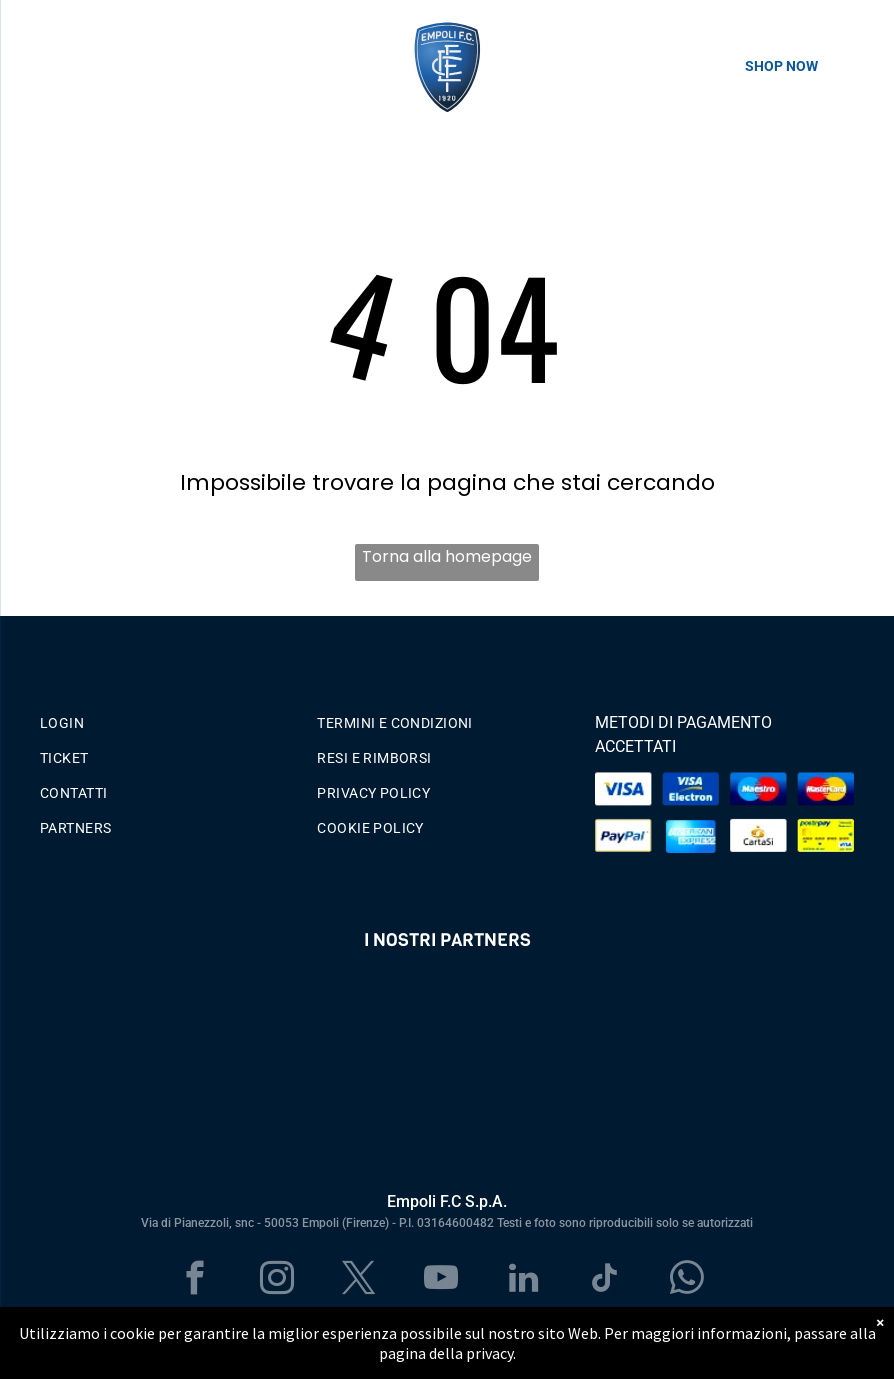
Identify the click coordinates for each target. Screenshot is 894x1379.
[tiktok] (605, 1281)
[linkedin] (523, 1281)
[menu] (44, 72)
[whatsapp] (687, 1281)
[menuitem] (169, 718)
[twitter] (359, 1281)
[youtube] (441, 1281)
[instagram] (277, 1281)
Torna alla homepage (447, 556)
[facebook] (195, 1281)
